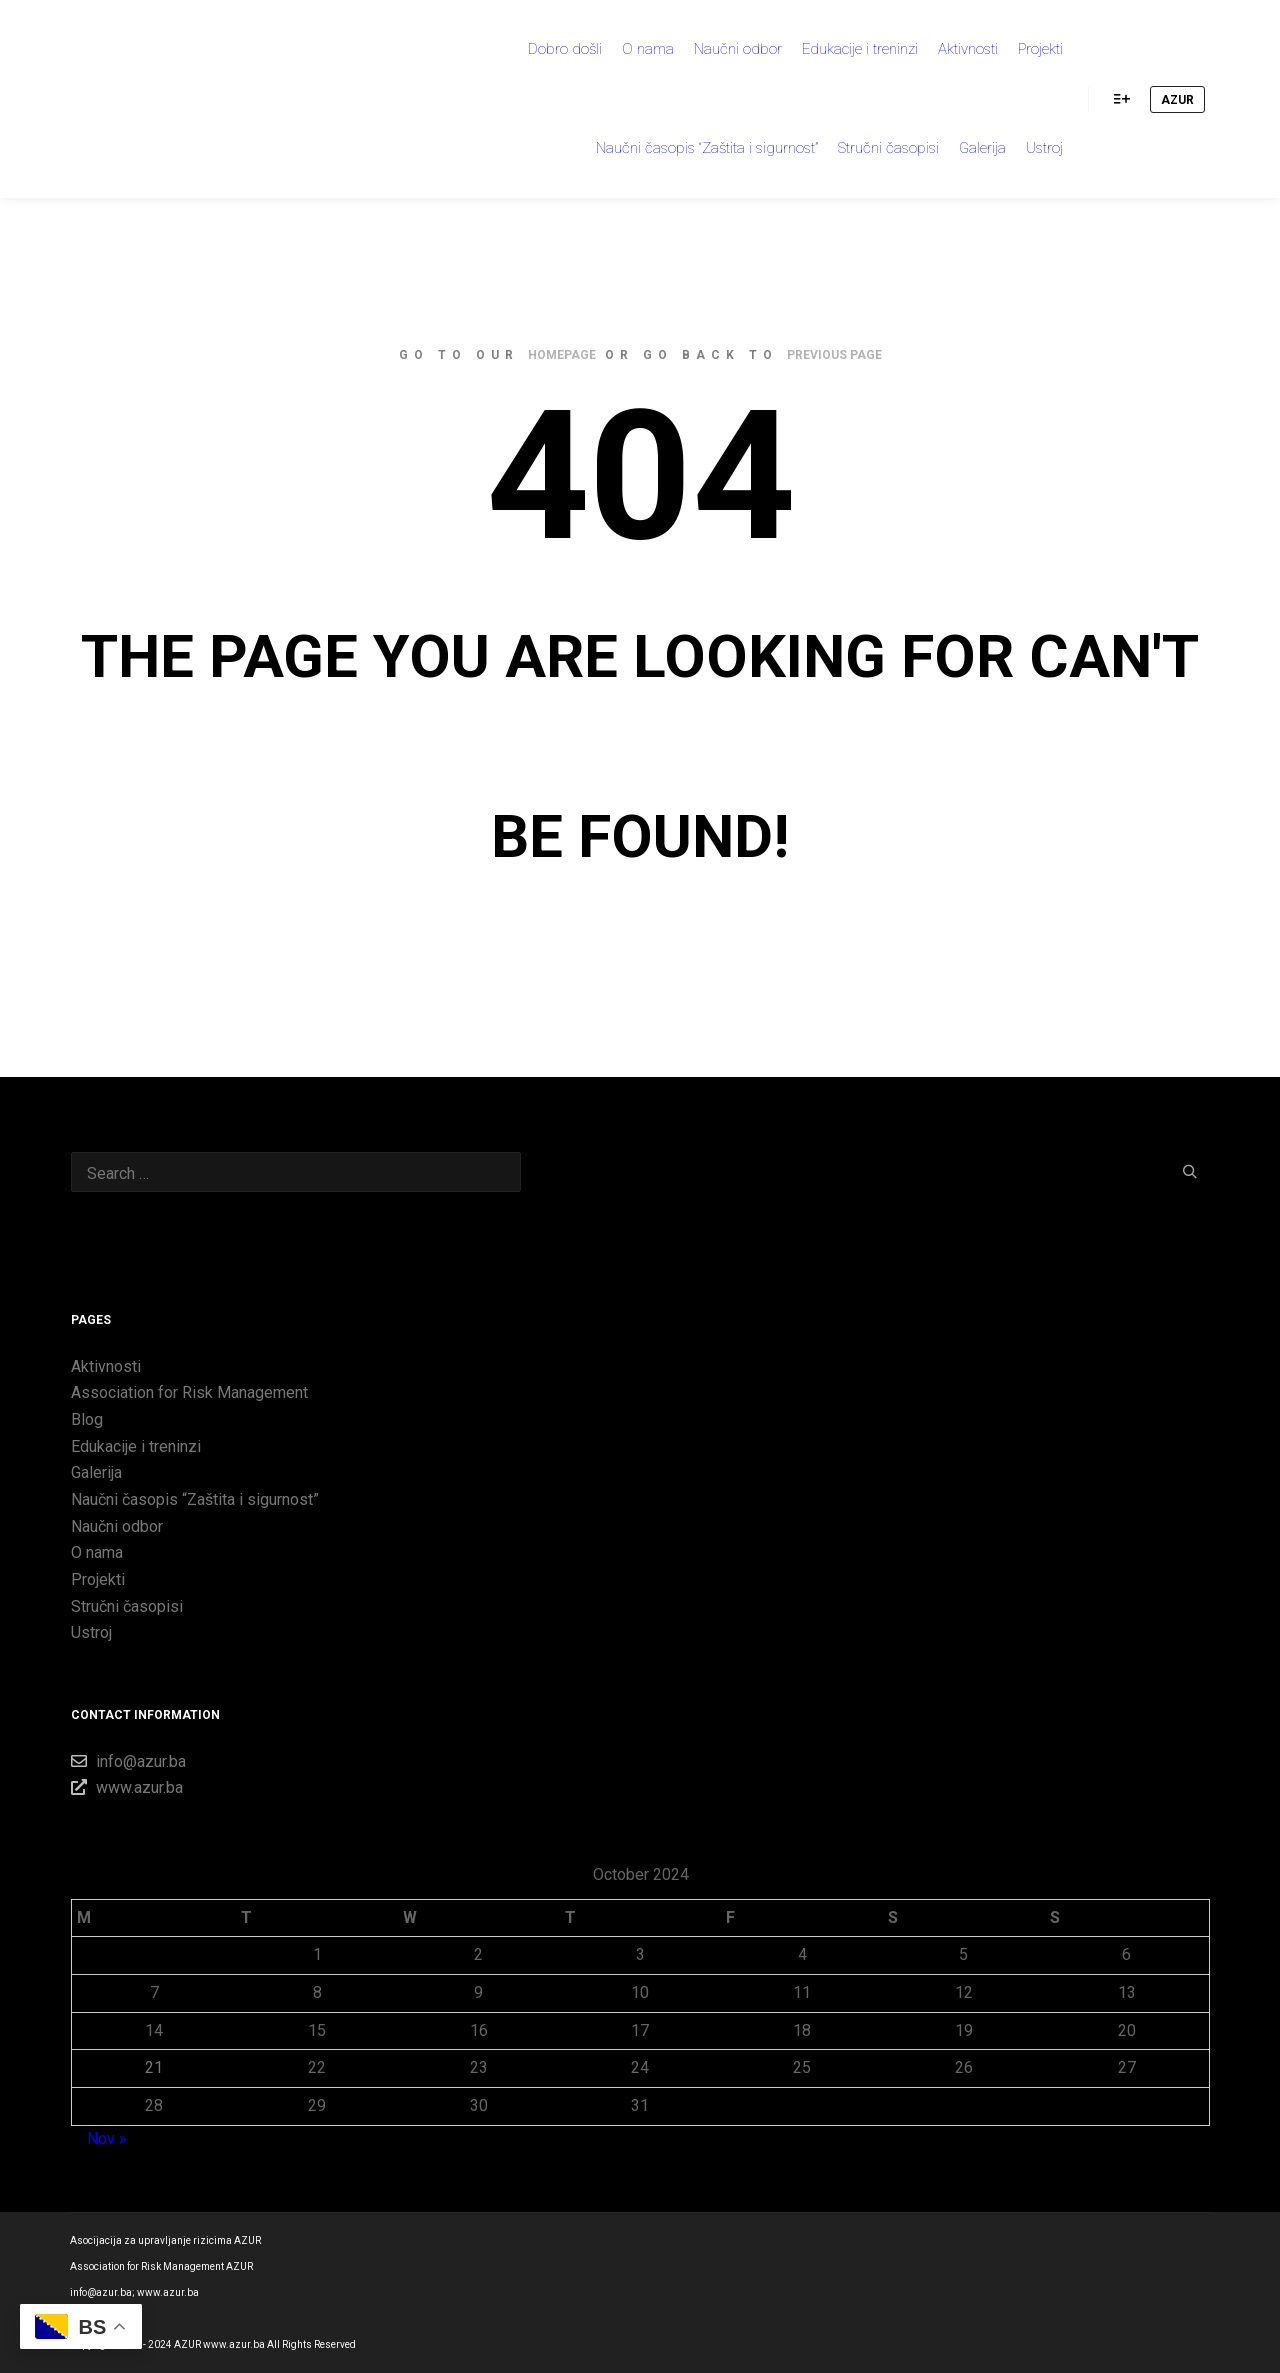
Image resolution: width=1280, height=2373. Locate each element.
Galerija (96, 1472)
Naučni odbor (117, 1526)
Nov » (107, 2138)
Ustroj (91, 1632)
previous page (834, 355)
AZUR (1177, 100)
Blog (87, 1419)
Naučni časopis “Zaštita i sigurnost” (195, 1499)
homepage (562, 355)
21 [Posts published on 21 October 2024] (154, 2067)
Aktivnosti (106, 1366)
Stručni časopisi (127, 1606)
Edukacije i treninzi (136, 1446)
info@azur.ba (128, 1761)
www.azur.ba (127, 1787)
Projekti (98, 1579)
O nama (97, 1552)
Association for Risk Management (189, 1392)
